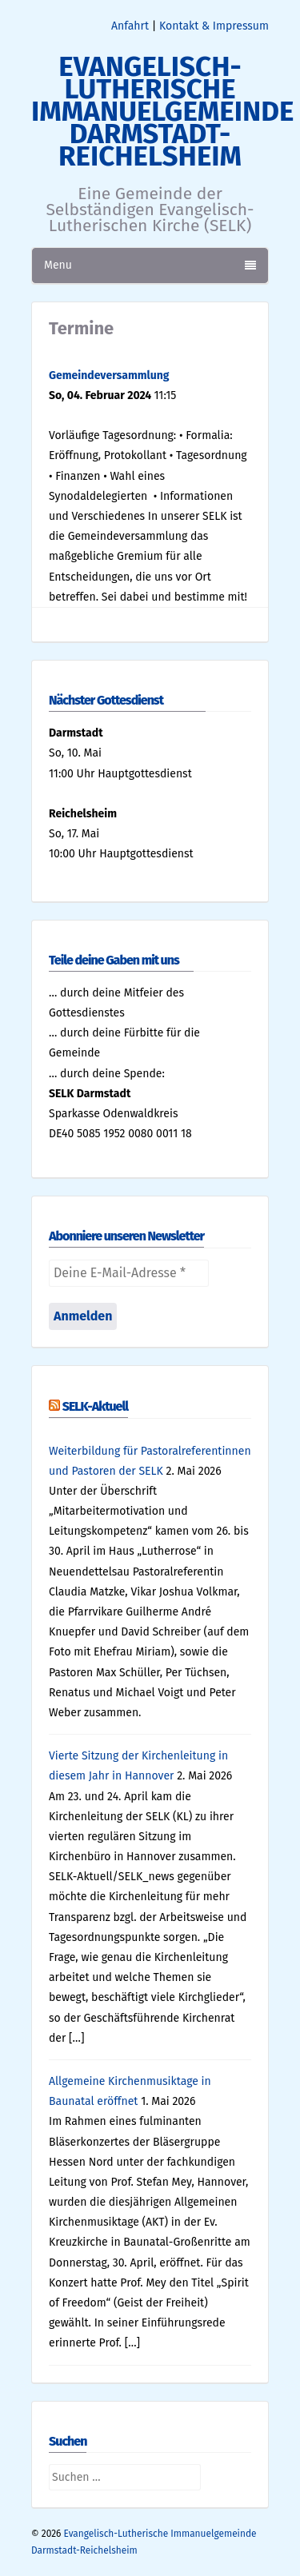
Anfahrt (130, 26)
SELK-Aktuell (95, 1406)
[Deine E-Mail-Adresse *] (129, 1273)
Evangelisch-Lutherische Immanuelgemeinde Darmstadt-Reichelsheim (162, 111)
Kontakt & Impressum (214, 26)
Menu (150, 265)
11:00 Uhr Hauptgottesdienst (120, 774)
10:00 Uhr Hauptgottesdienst (121, 854)
